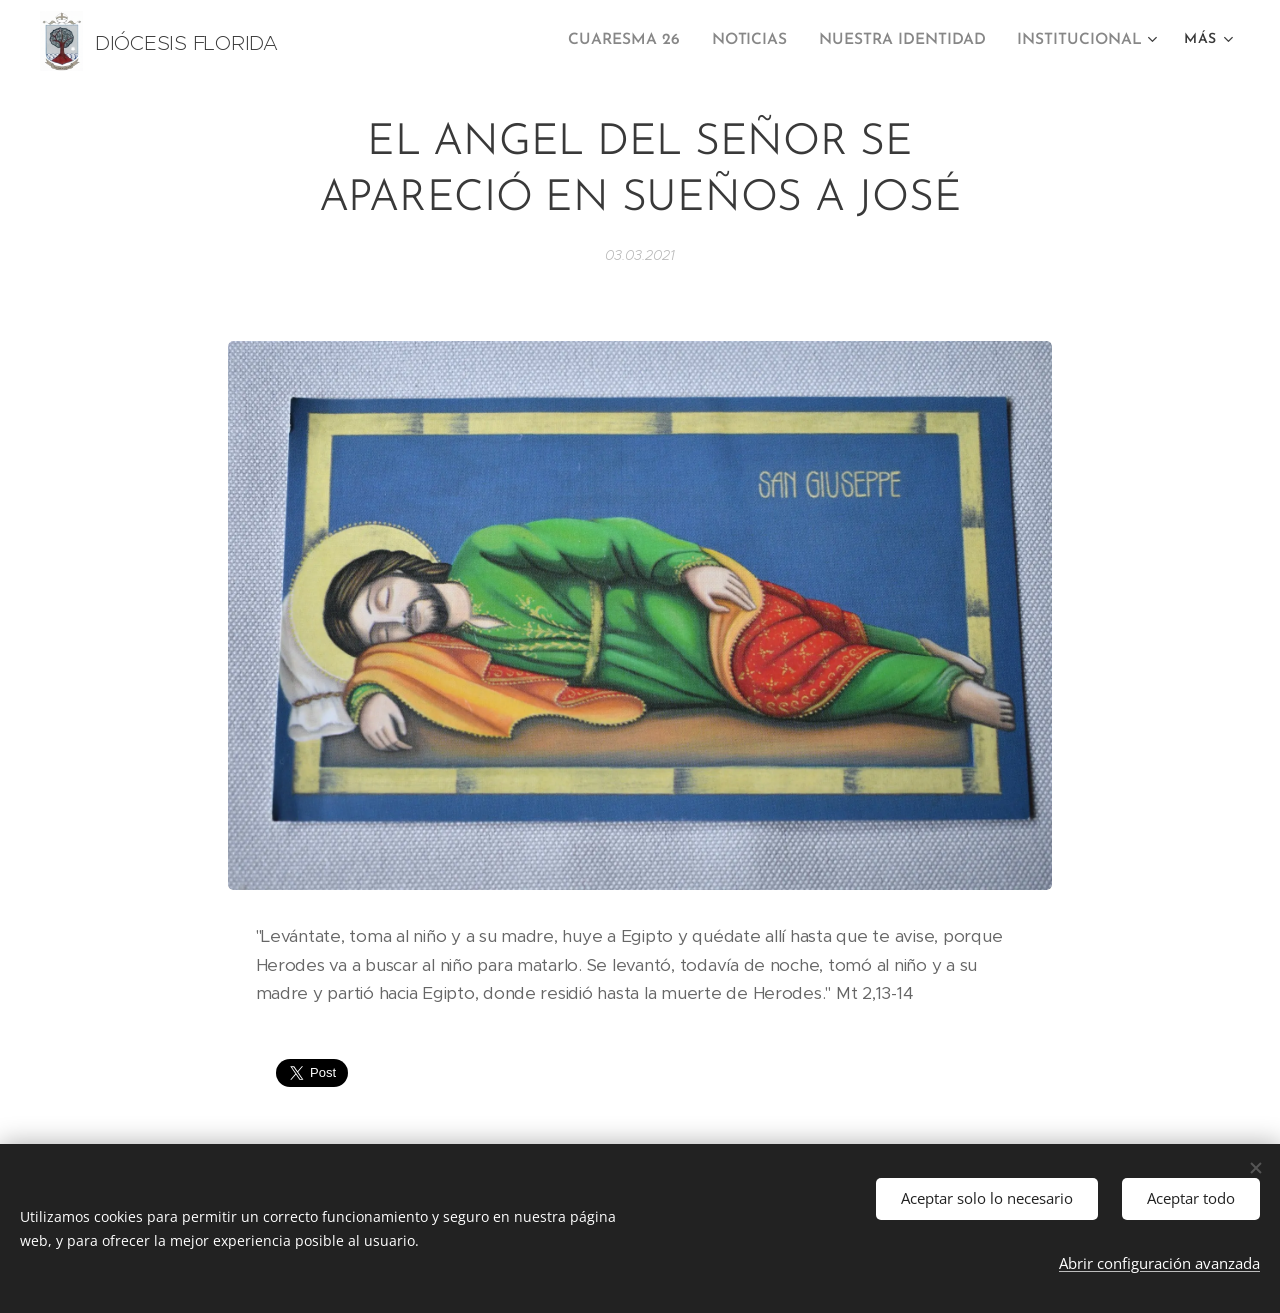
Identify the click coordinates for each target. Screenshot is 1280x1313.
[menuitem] (644, 41)
